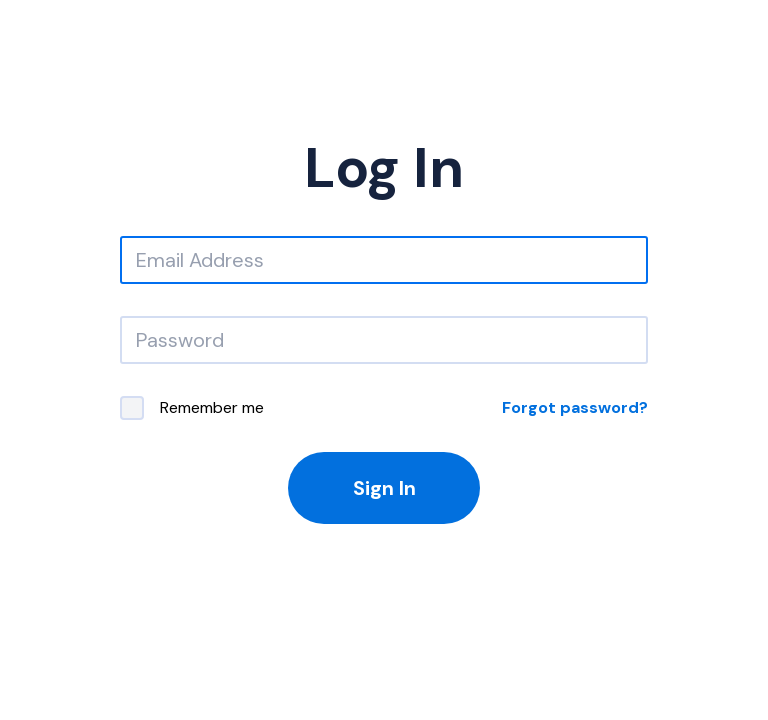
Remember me (192, 408)
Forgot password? (575, 407)
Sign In (384, 488)
